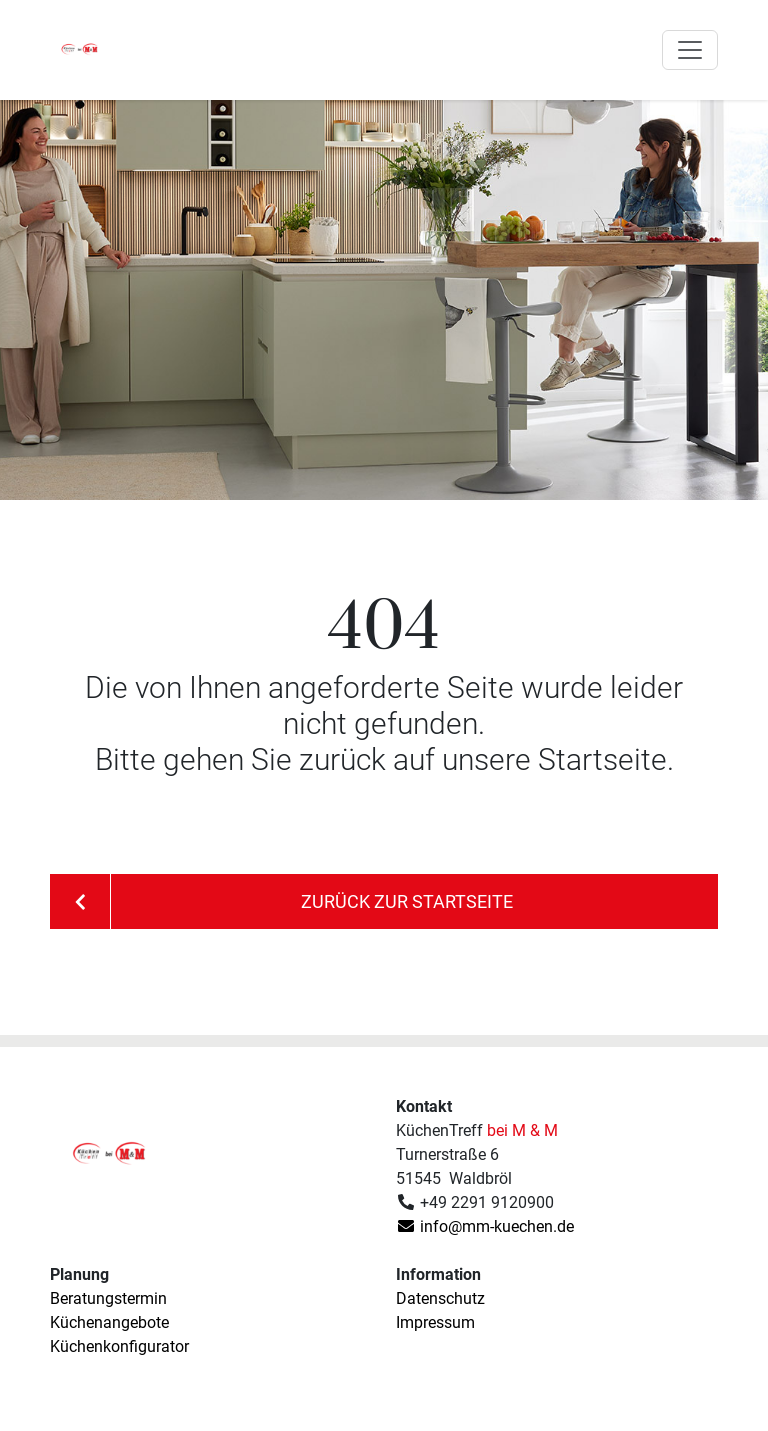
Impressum (435, 1322)
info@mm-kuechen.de (485, 1226)
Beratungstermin (108, 1298)
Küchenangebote (109, 1322)
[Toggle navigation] (690, 50)
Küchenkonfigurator (119, 1346)
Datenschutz (440, 1298)
